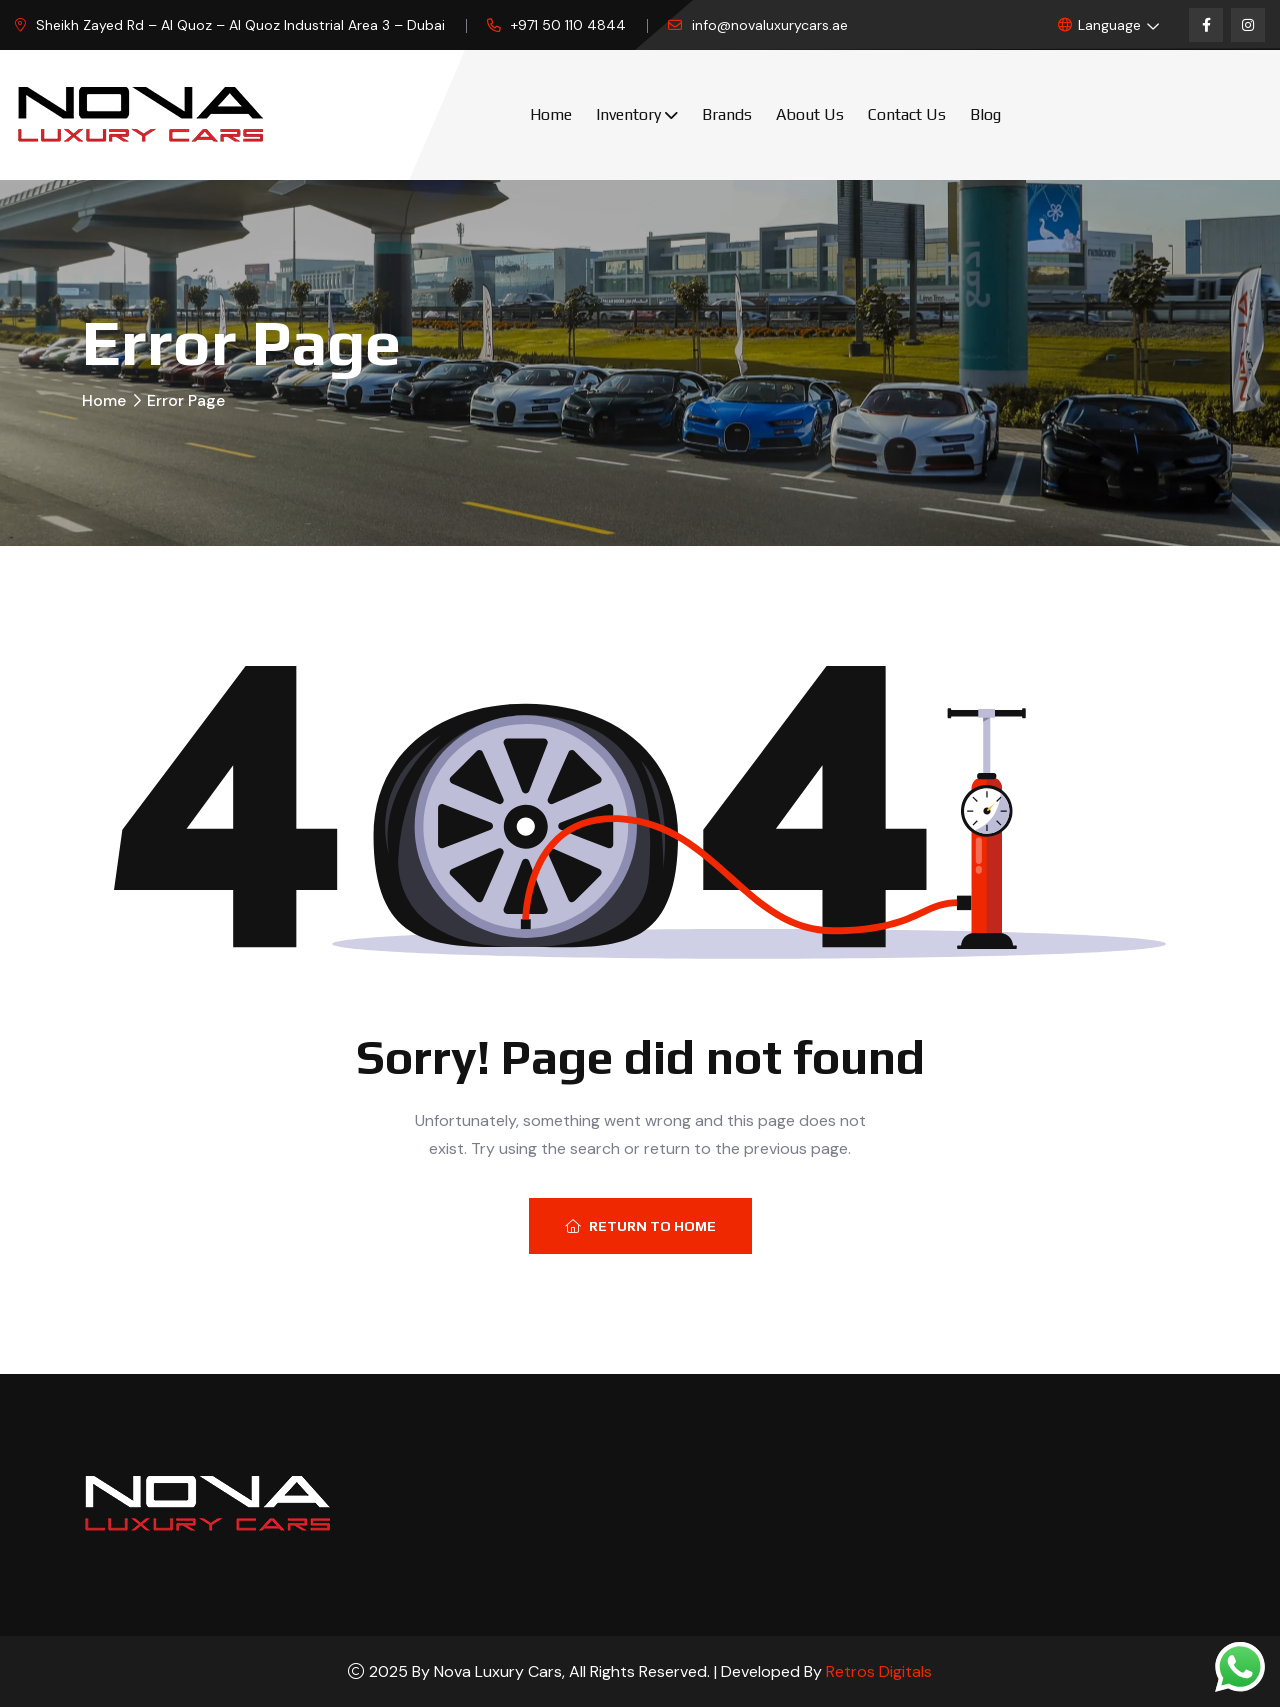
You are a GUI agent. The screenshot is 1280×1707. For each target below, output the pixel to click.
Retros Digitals (879, 1671)
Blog (985, 114)
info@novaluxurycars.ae (770, 25)
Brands (727, 114)
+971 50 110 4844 (568, 25)
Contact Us (907, 114)
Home (551, 114)
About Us (810, 114)
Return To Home (640, 1226)
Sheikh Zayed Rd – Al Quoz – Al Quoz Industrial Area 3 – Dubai (240, 25)
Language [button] (1099, 25)
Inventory (628, 114)
